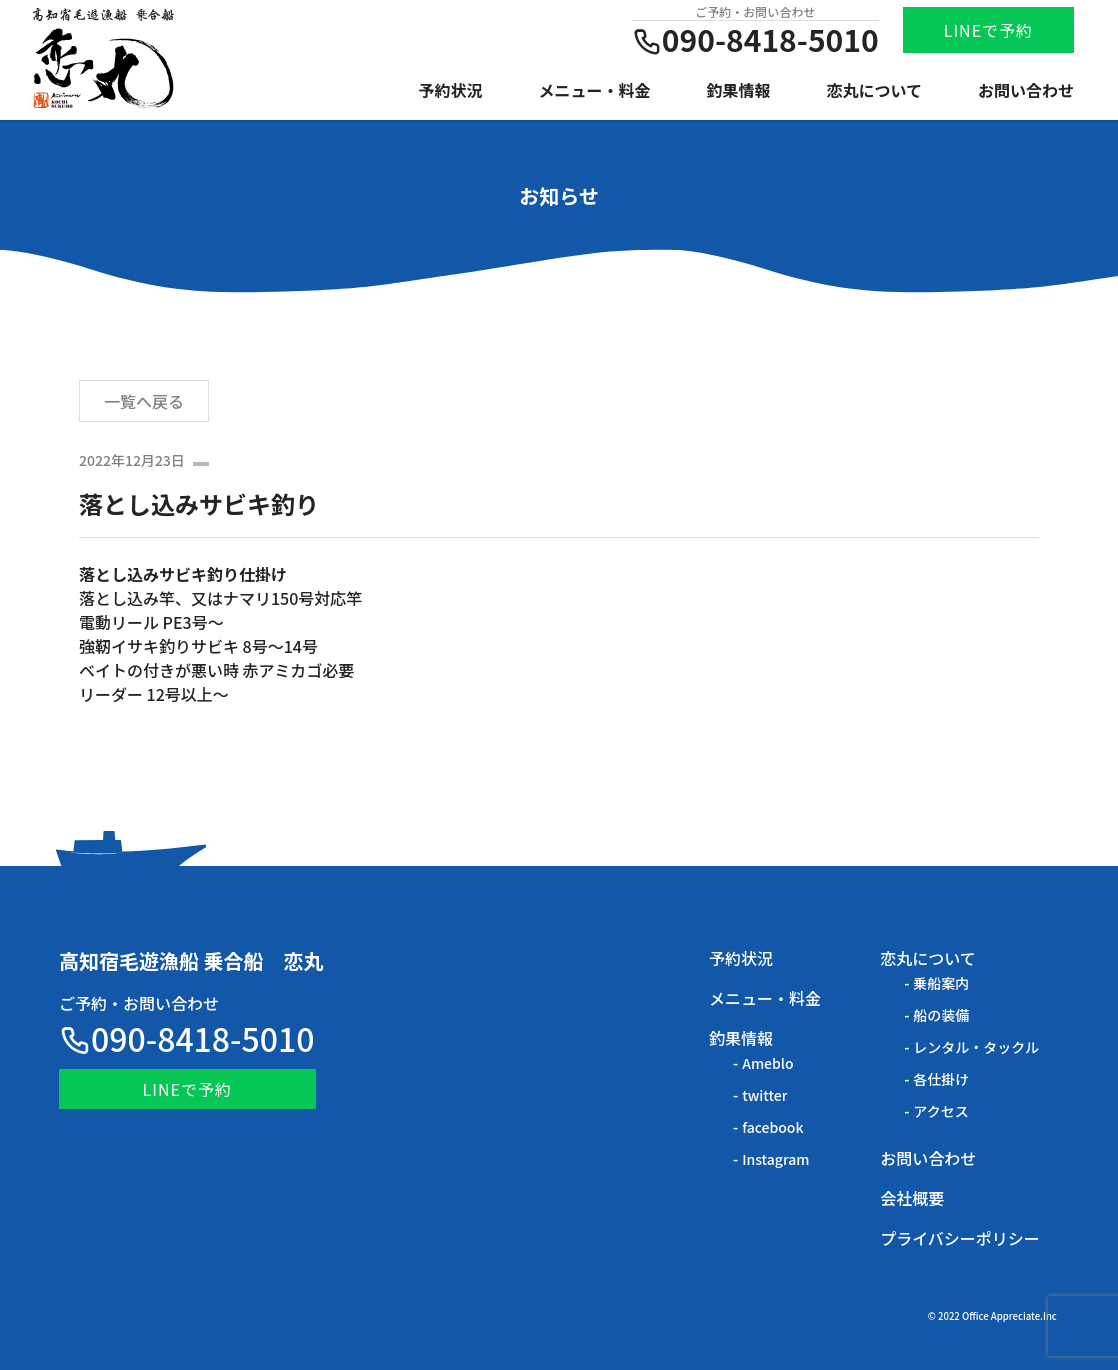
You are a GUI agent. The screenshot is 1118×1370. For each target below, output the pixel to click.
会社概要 (912, 1198)
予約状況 (450, 90)
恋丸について (875, 90)
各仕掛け (941, 1079)
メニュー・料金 (595, 90)
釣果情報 (739, 90)
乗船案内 (941, 983)
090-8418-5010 (187, 1038)
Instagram (775, 1159)
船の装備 (941, 1015)
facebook (772, 1127)
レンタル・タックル (976, 1047)
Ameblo (767, 1063)
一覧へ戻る (144, 401)
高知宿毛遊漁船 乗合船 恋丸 (191, 960)
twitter (764, 1095)
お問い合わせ (1026, 90)
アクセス (940, 1111)
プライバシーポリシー (960, 1238)
